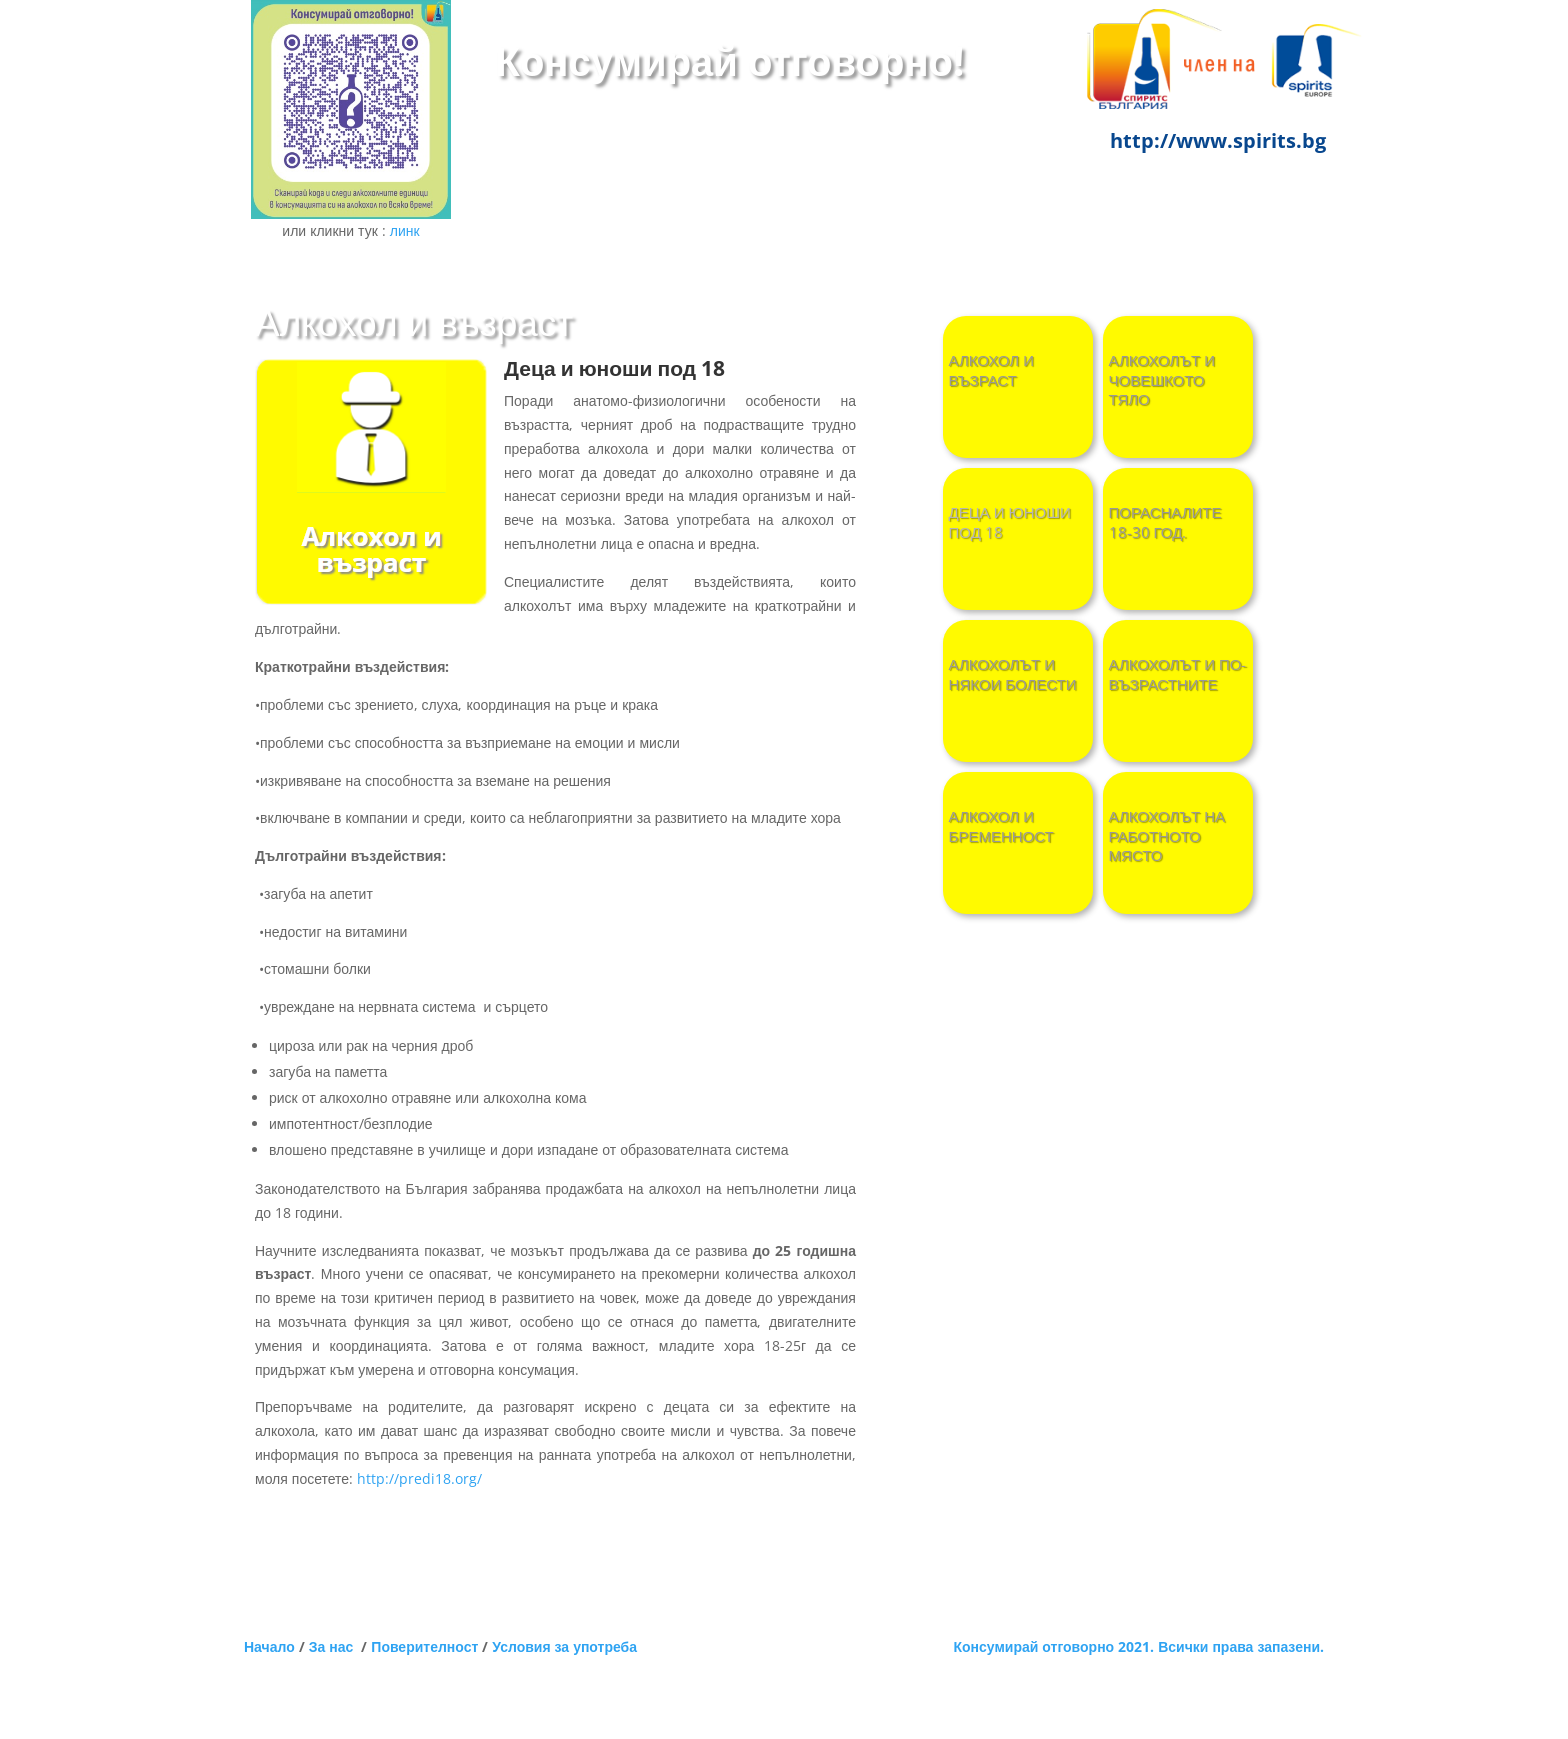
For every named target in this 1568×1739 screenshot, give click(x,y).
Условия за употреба (564, 1646)
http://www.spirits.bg (1218, 140)
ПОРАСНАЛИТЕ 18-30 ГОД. (1165, 522)
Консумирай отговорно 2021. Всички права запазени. (1139, 1646)
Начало (269, 1646)
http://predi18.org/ (419, 1478)
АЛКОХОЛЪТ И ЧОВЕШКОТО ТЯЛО (1162, 380)
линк (405, 230)
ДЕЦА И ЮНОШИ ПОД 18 (1010, 522)
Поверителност (424, 1646)
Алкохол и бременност (1001, 826)
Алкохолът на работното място (1167, 836)
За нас (335, 1646)
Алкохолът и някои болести (1013, 674)
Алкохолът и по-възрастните (1178, 674)
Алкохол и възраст (991, 370)
